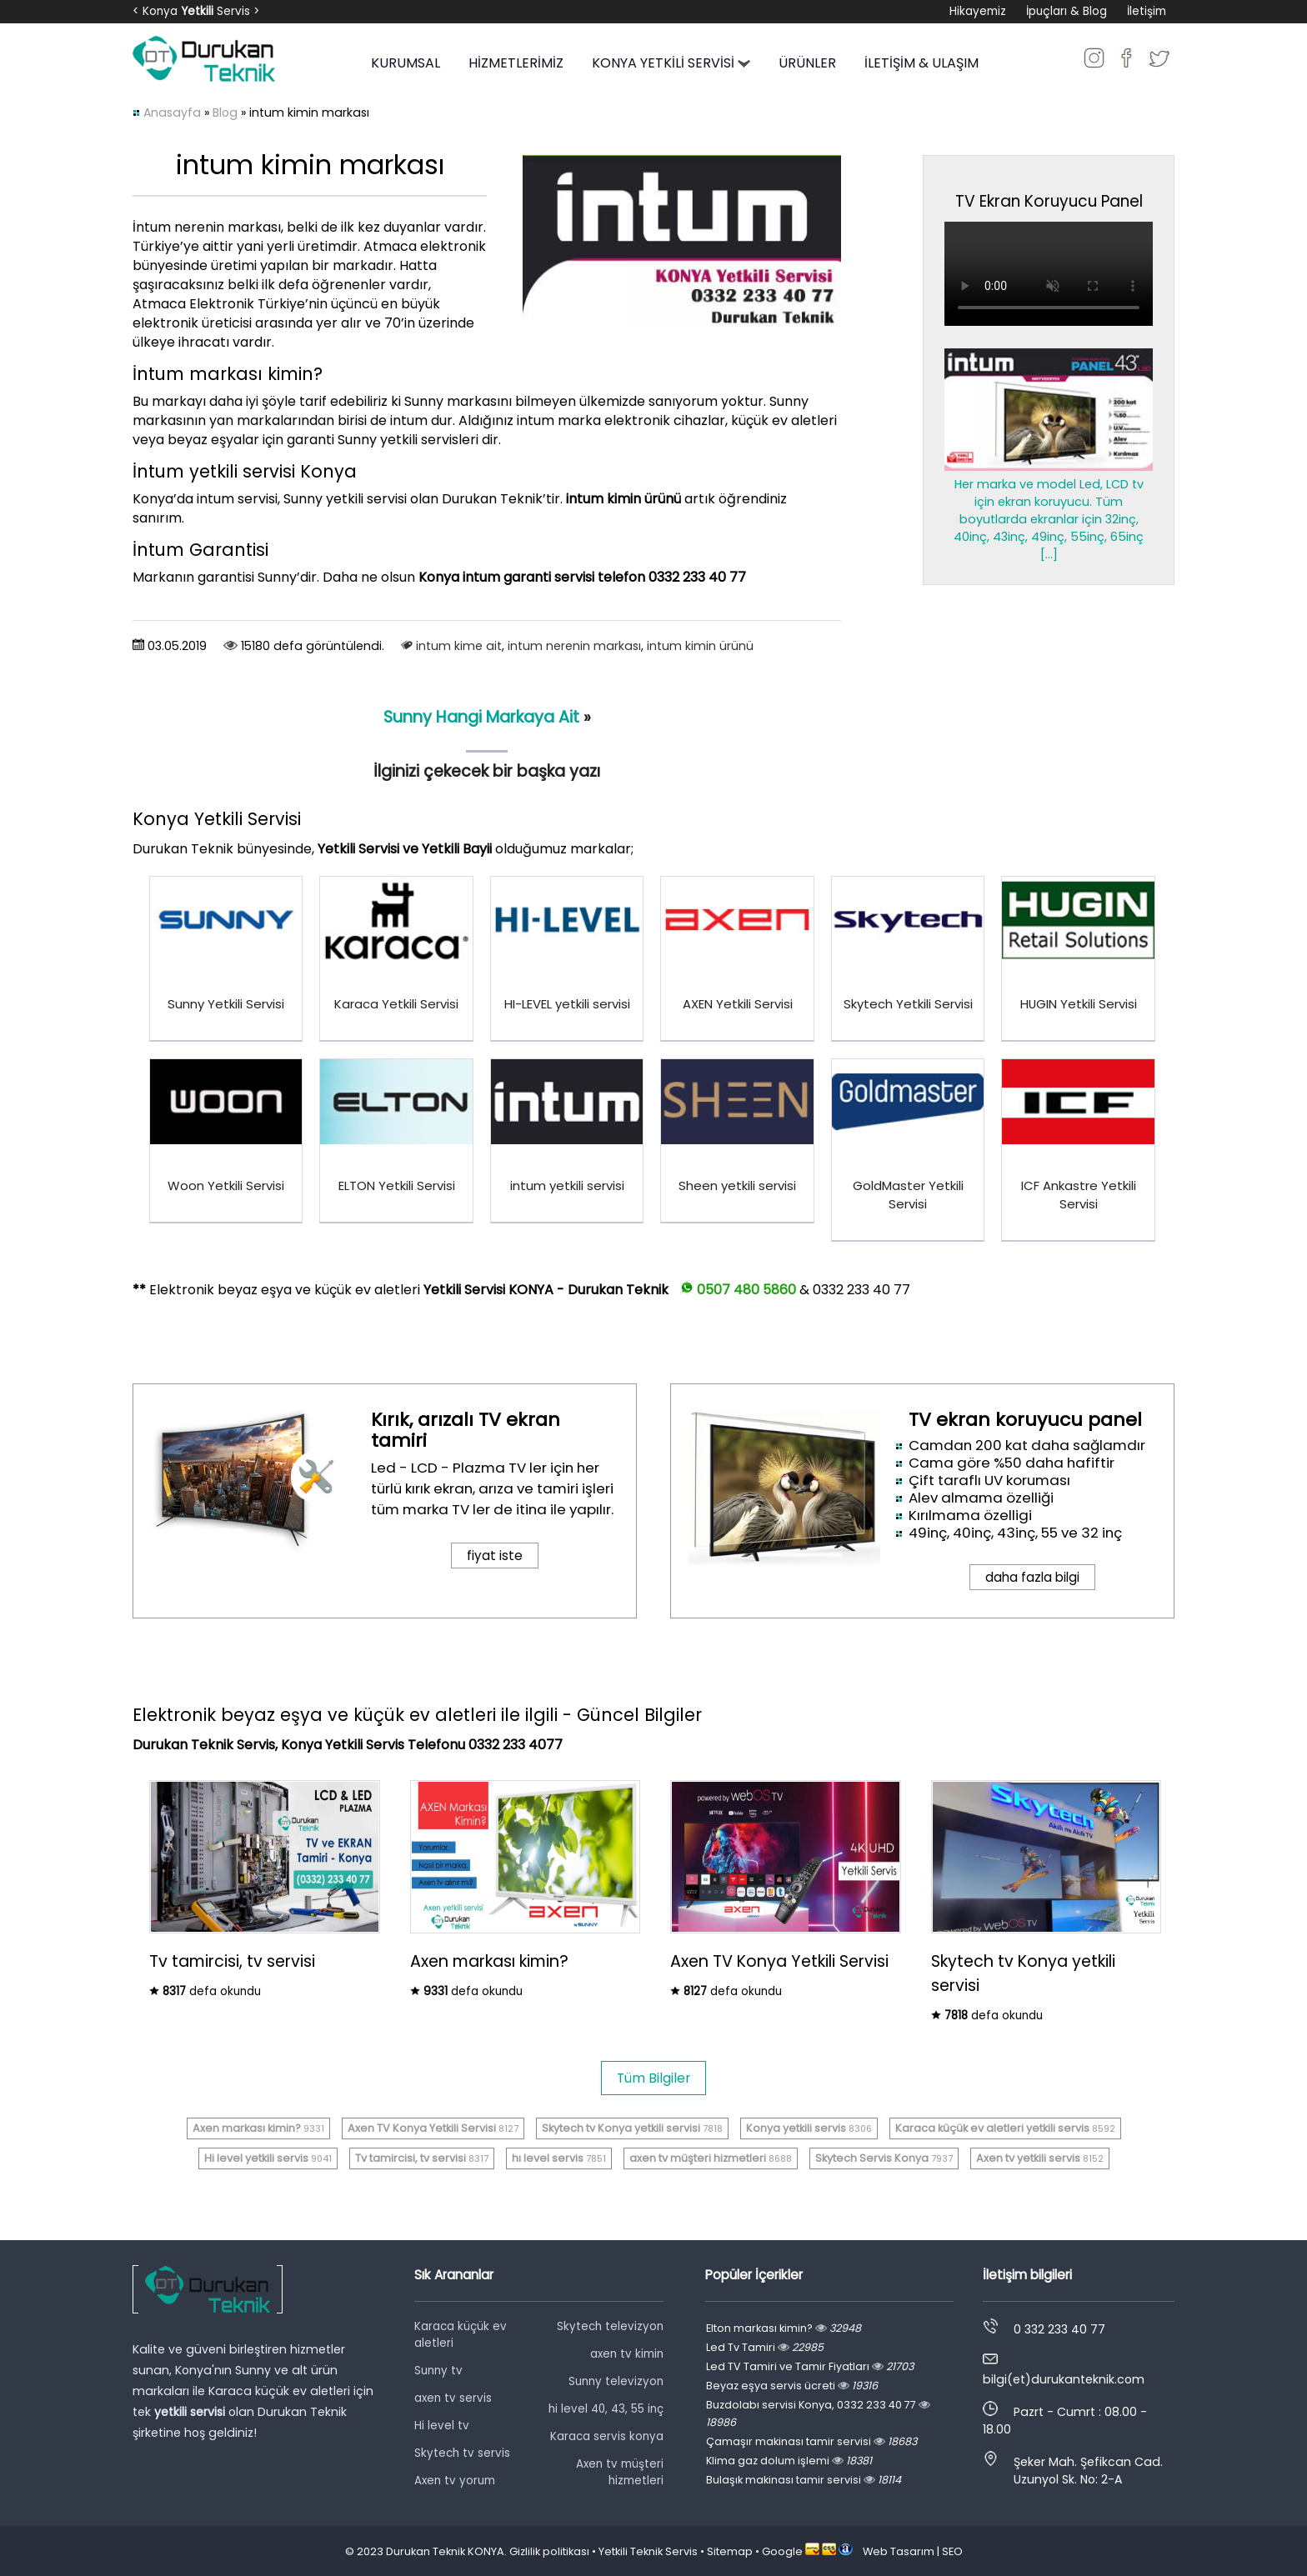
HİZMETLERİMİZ (515, 63)
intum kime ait (459, 646)
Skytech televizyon (610, 2326)
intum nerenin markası (574, 646)
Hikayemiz (977, 11)
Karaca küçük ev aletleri (460, 2334)
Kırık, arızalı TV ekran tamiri (465, 1430)
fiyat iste (495, 1555)
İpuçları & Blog (1066, 11)
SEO (952, 2551)
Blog (225, 112)
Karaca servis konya (607, 2436)
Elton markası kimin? (783, 2328)
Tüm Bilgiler (653, 2078)
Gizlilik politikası (549, 2551)
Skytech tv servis (462, 2453)
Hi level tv (441, 2425)
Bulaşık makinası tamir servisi (803, 2480)
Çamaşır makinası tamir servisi (811, 2441)
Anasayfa (172, 112)
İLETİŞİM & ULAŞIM (921, 63)
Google (782, 2551)
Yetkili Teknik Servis (648, 2551)
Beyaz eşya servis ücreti (792, 2385)
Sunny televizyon (616, 2381)
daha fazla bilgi (1032, 1577)
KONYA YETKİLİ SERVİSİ (671, 63)
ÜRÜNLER (807, 63)
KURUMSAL (405, 63)
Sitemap (730, 2551)
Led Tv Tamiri (765, 2347)
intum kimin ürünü (700, 646)
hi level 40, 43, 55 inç (606, 2409)
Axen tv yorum (454, 2480)
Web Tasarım (898, 2551)
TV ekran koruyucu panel (1025, 1420)
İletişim (1146, 11)
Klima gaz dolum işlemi (789, 2460)
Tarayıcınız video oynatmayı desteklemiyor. (1048, 274)
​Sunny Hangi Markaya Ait (481, 717)
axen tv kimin (627, 2354)
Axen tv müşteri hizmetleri (620, 2472)
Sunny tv (438, 2370)
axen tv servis (453, 2398)
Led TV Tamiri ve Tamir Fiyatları (810, 2366)
